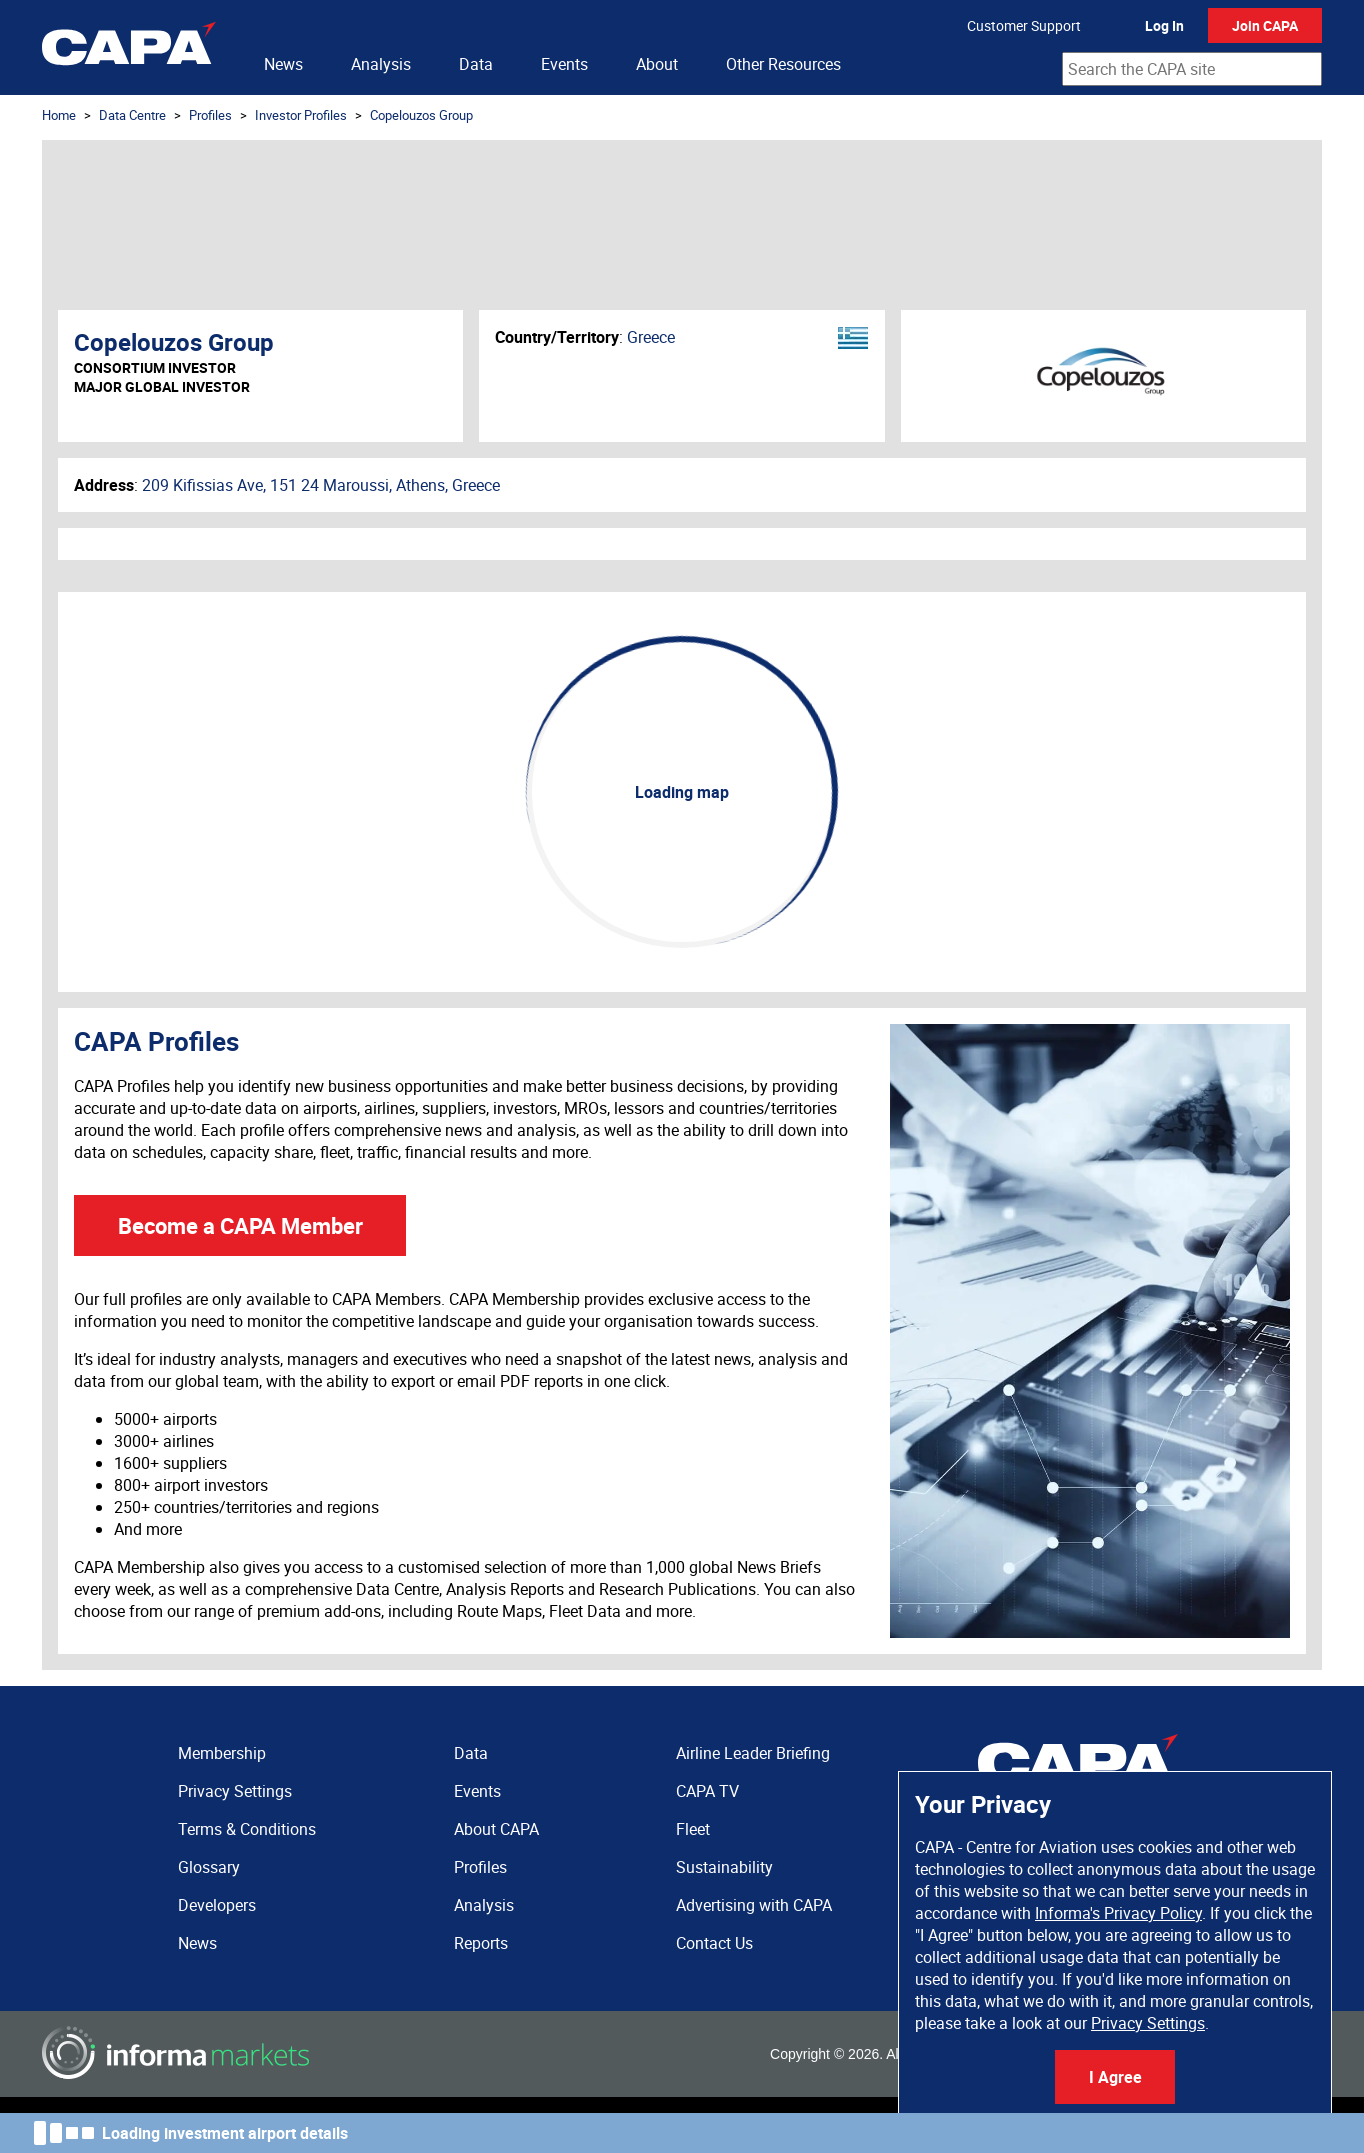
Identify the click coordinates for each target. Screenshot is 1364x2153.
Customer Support (1024, 25)
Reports (481, 1943)
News (283, 64)
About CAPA (496, 1829)
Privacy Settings (1148, 2023)
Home (59, 115)
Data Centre (132, 115)
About (657, 64)
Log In (1164, 25)
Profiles (210, 115)
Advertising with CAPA (754, 1905)
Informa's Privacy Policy (1118, 1913)
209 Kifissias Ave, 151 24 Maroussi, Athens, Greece (321, 485)
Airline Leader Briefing (753, 1753)
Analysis (381, 64)
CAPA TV (707, 1791)
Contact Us (714, 1943)
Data (476, 64)
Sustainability (724, 1867)
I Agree (1115, 2077)
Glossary (209, 1867)
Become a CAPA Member (240, 1225)
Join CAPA (1265, 25)
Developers (217, 1905)
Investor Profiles (301, 115)
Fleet (693, 1829)
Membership (222, 1753)
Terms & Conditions (247, 1829)
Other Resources (783, 64)
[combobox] (1192, 69)
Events (564, 64)
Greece (651, 337)
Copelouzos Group (421, 115)
